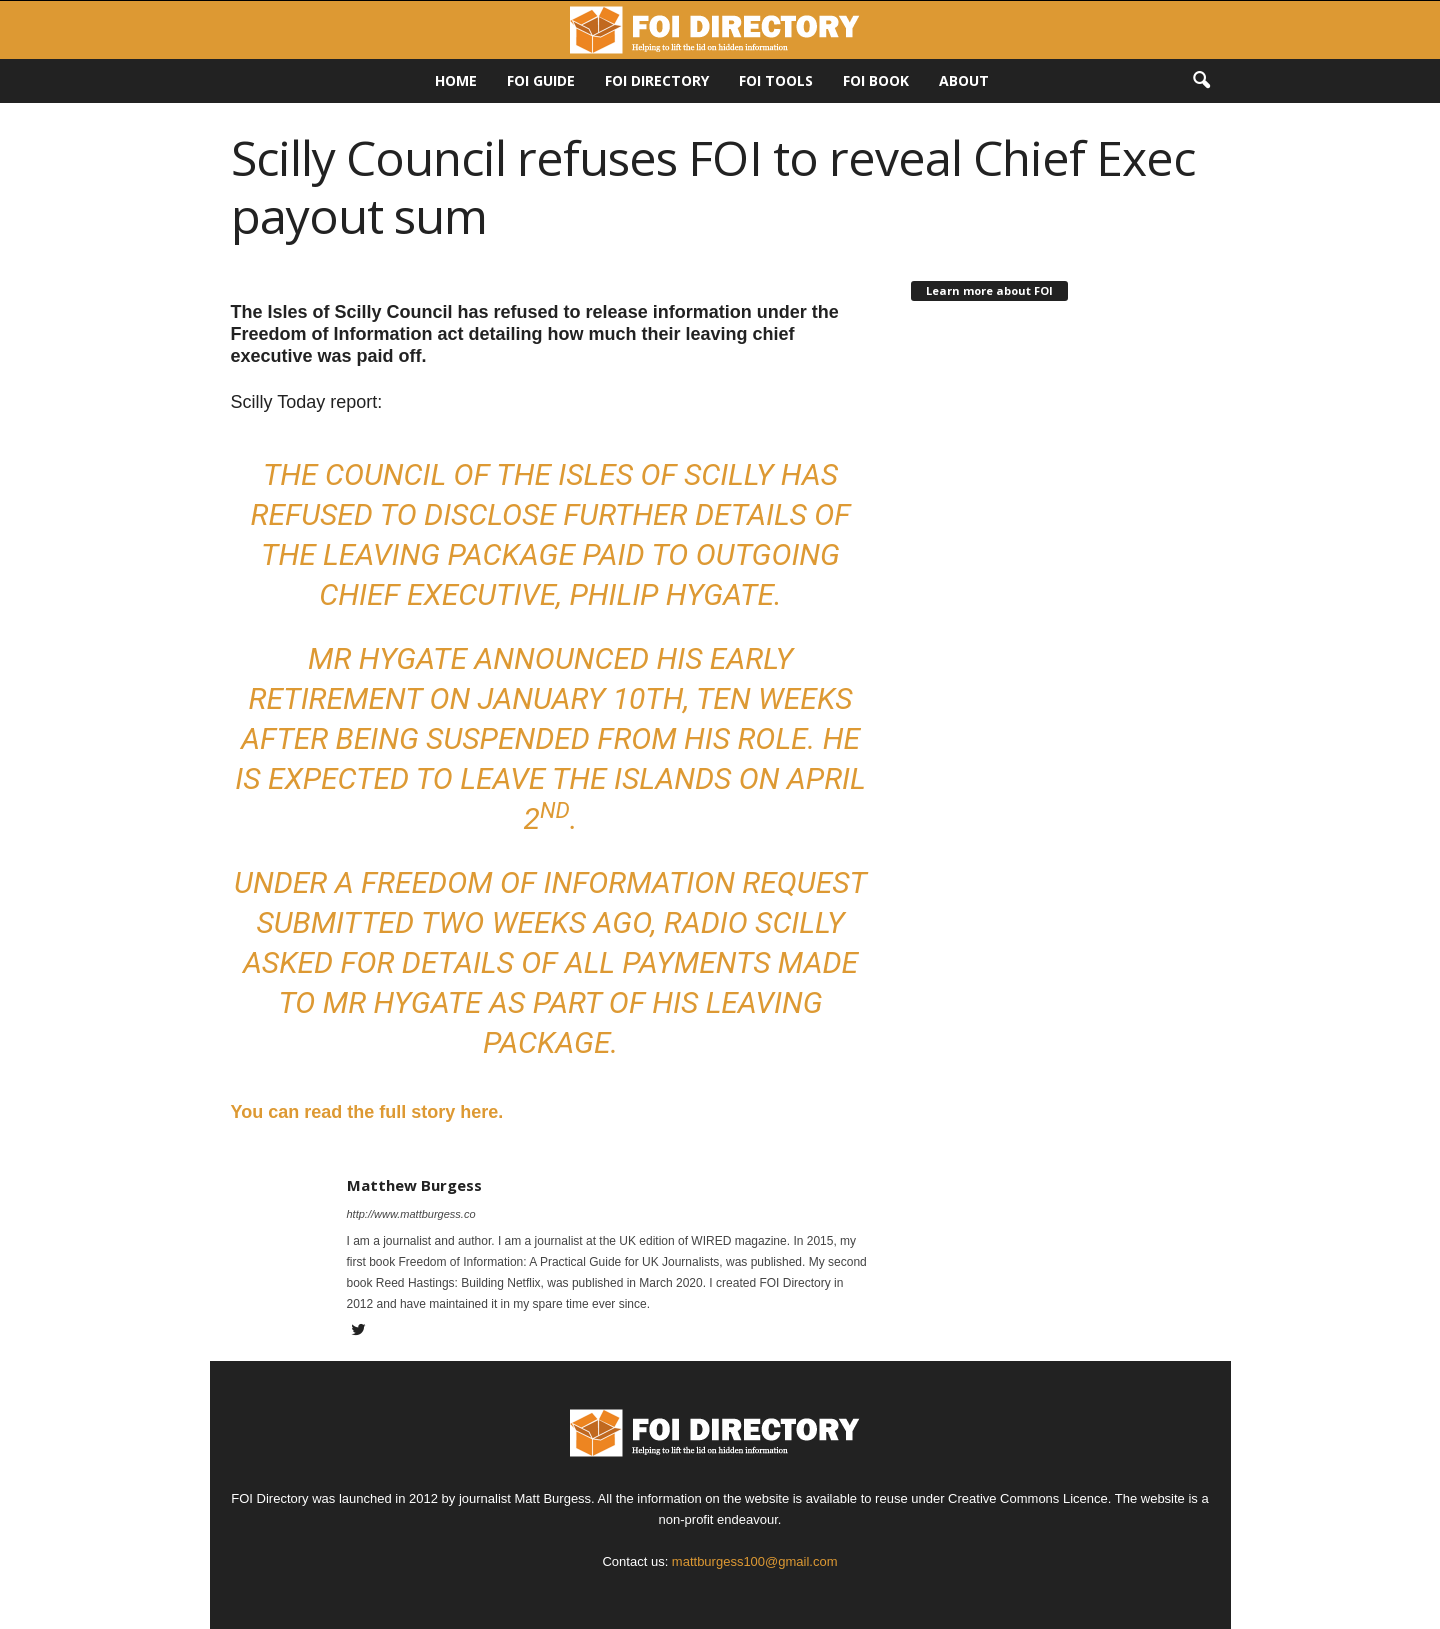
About (964, 80)
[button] (1201, 81)
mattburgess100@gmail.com (755, 1561)
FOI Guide (541, 80)
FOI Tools (776, 80)
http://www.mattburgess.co (411, 1214)
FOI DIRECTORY (657, 80)
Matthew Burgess (414, 1185)
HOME (456, 80)
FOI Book (876, 80)
